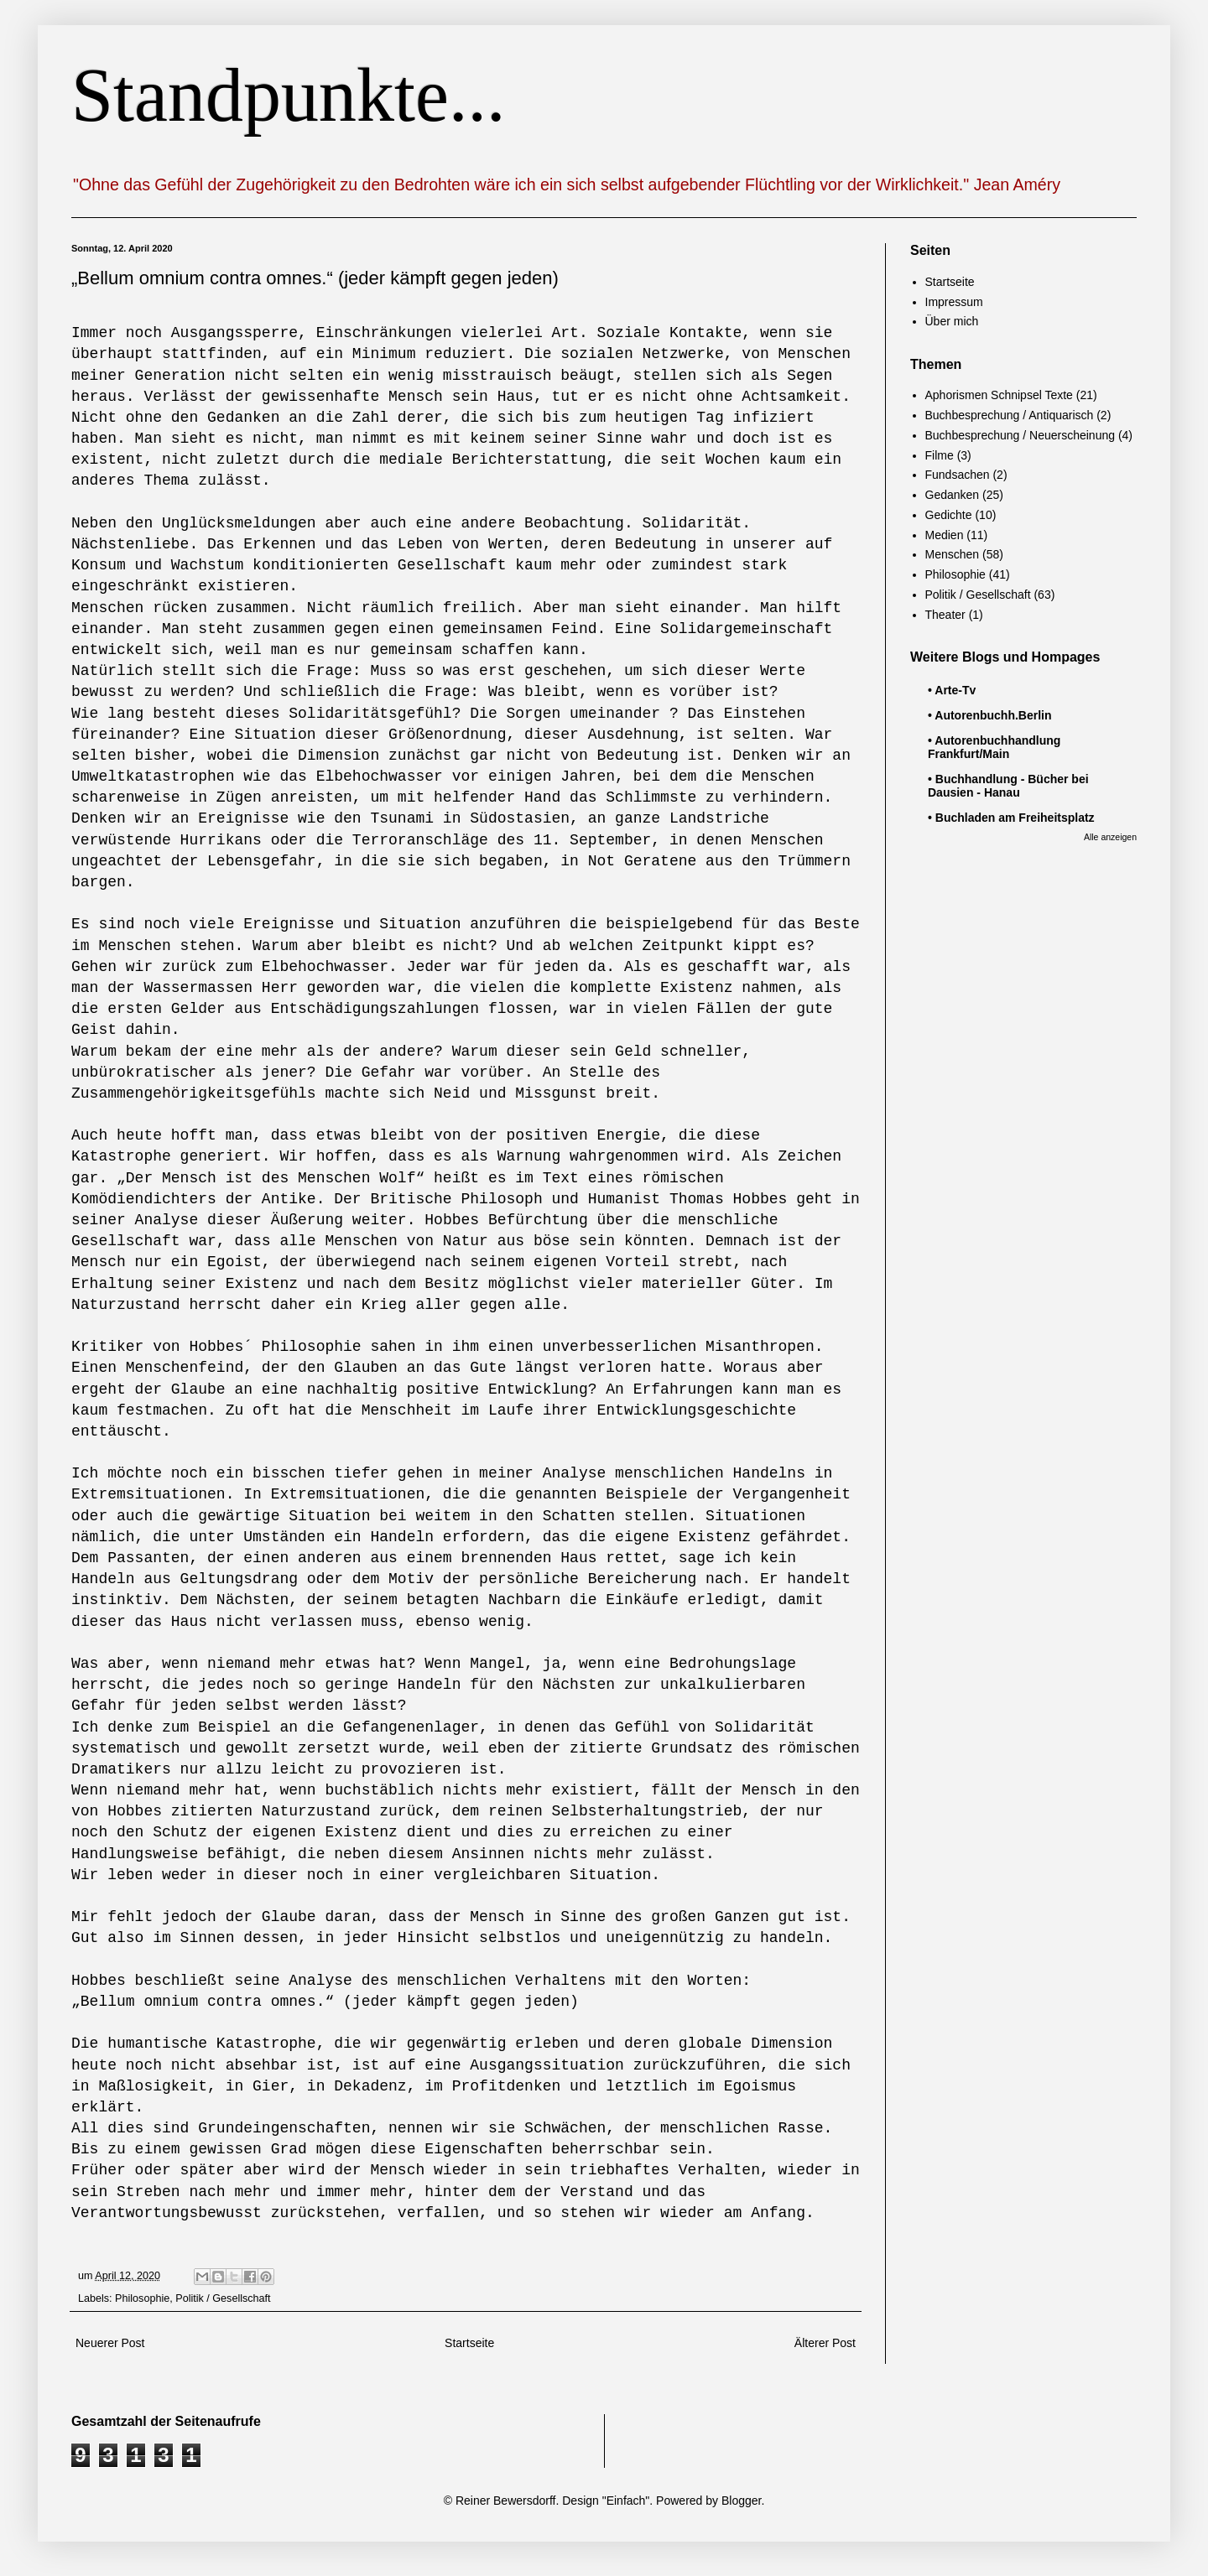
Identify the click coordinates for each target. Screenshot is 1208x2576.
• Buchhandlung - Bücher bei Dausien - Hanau (1008, 785)
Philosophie (142, 2298)
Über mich (952, 321)
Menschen (952, 554)
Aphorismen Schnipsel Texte (999, 395)
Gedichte (948, 515)
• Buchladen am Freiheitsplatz (1011, 817)
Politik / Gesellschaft (222, 2298)
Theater (945, 614)
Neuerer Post (110, 2343)
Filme (939, 455)
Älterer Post (825, 2343)
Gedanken (952, 494)
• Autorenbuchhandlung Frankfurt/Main (994, 747)
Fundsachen (957, 474)
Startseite (469, 2343)
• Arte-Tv (952, 690)
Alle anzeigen (1110, 837)
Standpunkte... (288, 95)
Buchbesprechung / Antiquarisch (1009, 415)
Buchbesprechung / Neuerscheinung (1020, 435)
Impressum (954, 302)
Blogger (741, 2500)
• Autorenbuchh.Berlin (990, 715)
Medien (944, 535)
